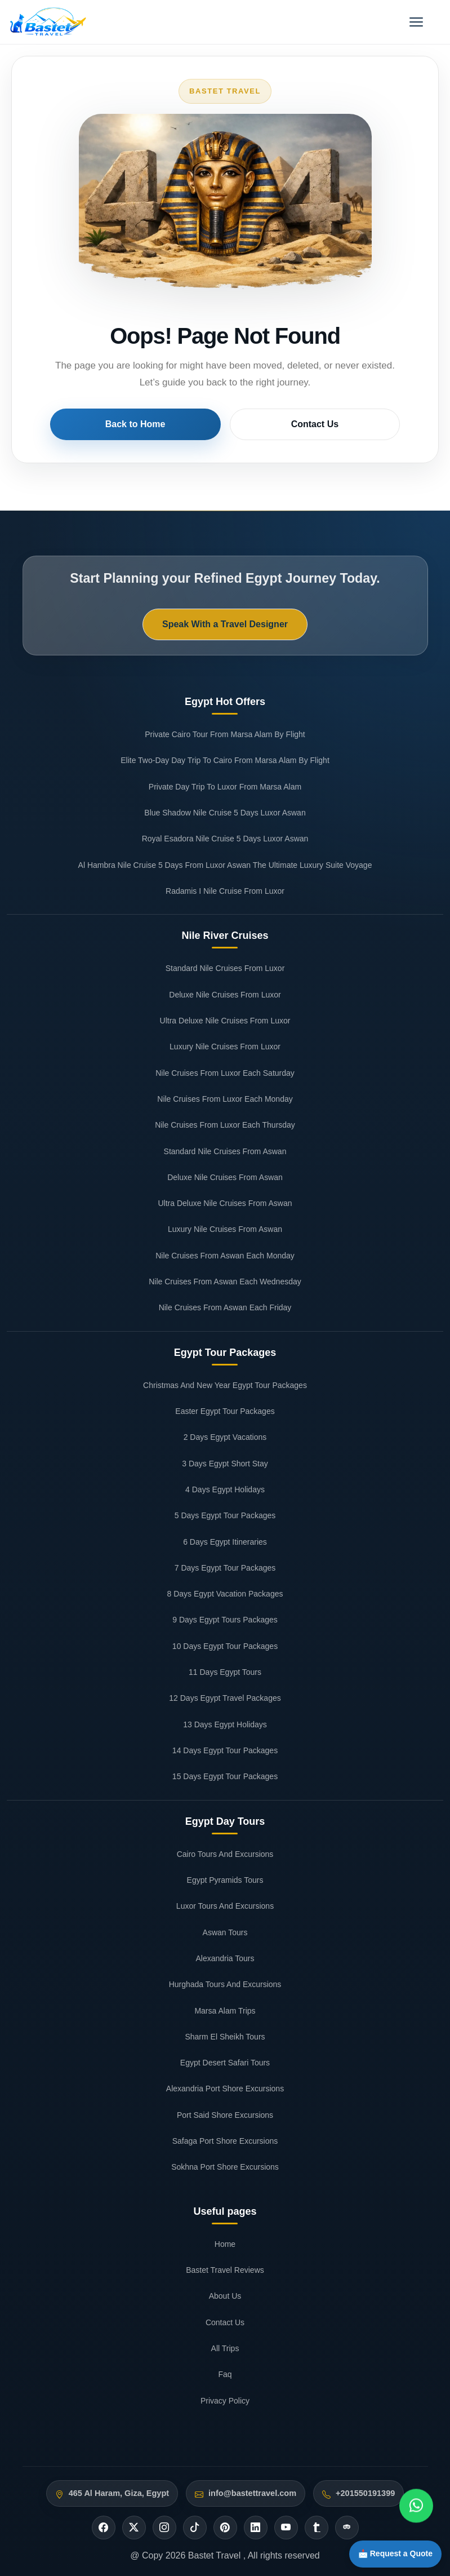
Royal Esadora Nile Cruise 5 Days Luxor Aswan (225, 838)
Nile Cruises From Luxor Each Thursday (225, 1124)
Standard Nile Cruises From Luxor (225, 968)
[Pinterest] (225, 2527)
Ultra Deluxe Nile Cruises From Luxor (225, 1020)
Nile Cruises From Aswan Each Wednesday (225, 1281)
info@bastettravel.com (252, 2493)
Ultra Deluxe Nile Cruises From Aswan (225, 1203)
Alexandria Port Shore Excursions (225, 2088)
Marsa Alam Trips (224, 2010)
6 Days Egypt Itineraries (225, 1541)
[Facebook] (103, 2527)
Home (225, 2244)
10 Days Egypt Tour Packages (225, 1646)
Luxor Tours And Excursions (225, 1905)
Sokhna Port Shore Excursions (225, 2166)
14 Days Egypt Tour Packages (225, 1750)
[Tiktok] (195, 2527)
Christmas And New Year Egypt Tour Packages (225, 1385)
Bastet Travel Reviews (225, 2269)
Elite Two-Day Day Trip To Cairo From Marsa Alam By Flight (225, 760)
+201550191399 (365, 2493)
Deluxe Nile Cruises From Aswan (225, 1177)
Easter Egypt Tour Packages (224, 1411)
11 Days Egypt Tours (225, 1672)
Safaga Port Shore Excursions (225, 2140)
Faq (224, 2374)
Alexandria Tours (224, 1958)
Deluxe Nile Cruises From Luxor (224, 994)
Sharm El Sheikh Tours (225, 2036)
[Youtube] (286, 2527)
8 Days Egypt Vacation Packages (225, 1593)
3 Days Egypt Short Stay (225, 1463)
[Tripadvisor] (347, 2527)
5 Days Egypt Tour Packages (225, 1515)
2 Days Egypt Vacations (225, 1437)
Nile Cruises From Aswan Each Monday (225, 1255)
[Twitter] (134, 2527)
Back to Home (167, 424)
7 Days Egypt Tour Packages (225, 1567)
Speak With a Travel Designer (225, 624)
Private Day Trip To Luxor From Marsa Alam (225, 786)
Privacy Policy (225, 2400)
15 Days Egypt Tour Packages (225, 1776)
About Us (225, 2295)
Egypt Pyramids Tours (225, 1880)
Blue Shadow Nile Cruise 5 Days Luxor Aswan (224, 812)
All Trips (225, 2348)
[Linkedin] (256, 2527)
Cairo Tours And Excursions (225, 1854)
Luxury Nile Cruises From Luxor (225, 1046)
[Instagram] (164, 2527)
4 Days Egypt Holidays (225, 1489)
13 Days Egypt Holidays (225, 1724)
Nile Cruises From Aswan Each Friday (225, 1307)
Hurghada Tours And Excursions (225, 1984)
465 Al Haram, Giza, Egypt (119, 2493)
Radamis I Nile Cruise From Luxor (225, 890)
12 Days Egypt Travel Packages (224, 1697)
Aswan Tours (225, 1932)
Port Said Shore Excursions (225, 2115)
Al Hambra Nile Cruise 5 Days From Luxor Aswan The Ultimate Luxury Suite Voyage (225, 865)
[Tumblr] (316, 2527)
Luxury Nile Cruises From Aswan (225, 1229)
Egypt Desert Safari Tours (225, 2062)
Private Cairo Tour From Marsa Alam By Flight (225, 734)
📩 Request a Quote (387, 2550)
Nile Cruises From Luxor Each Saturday (225, 1073)
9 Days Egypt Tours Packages (225, 1619)
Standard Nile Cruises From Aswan (225, 1151)
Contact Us (282, 424)
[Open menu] (416, 22)
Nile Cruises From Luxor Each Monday (224, 1098)
